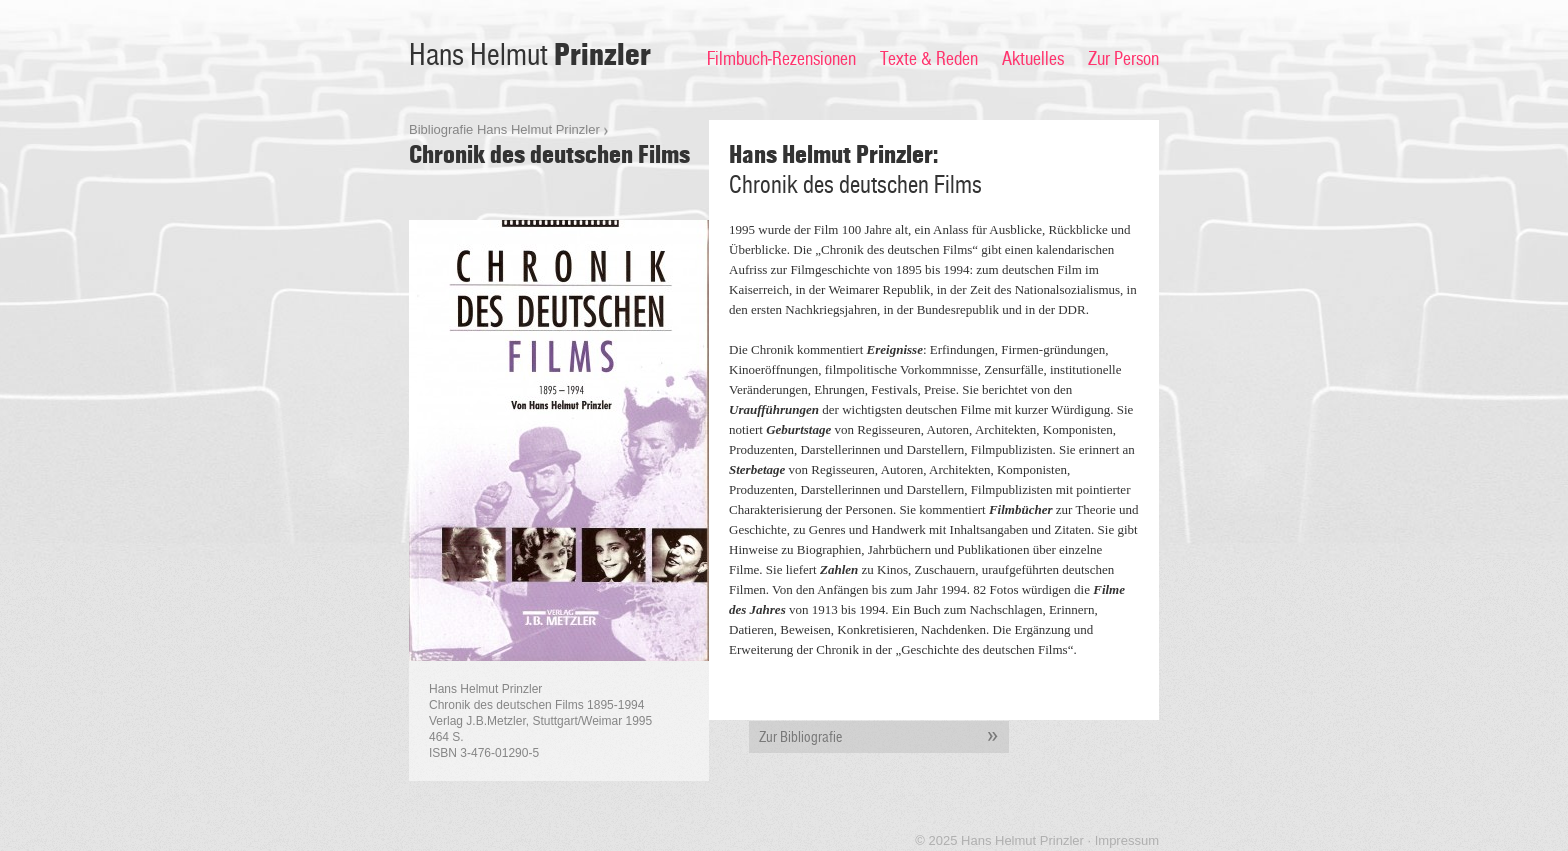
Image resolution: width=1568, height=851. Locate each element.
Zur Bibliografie (884, 737)
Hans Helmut (530, 55)
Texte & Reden (929, 59)
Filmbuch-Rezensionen (781, 59)
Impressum (1127, 840)
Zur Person (1123, 59)
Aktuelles (1033, 59)
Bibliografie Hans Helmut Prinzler (504, 129)
